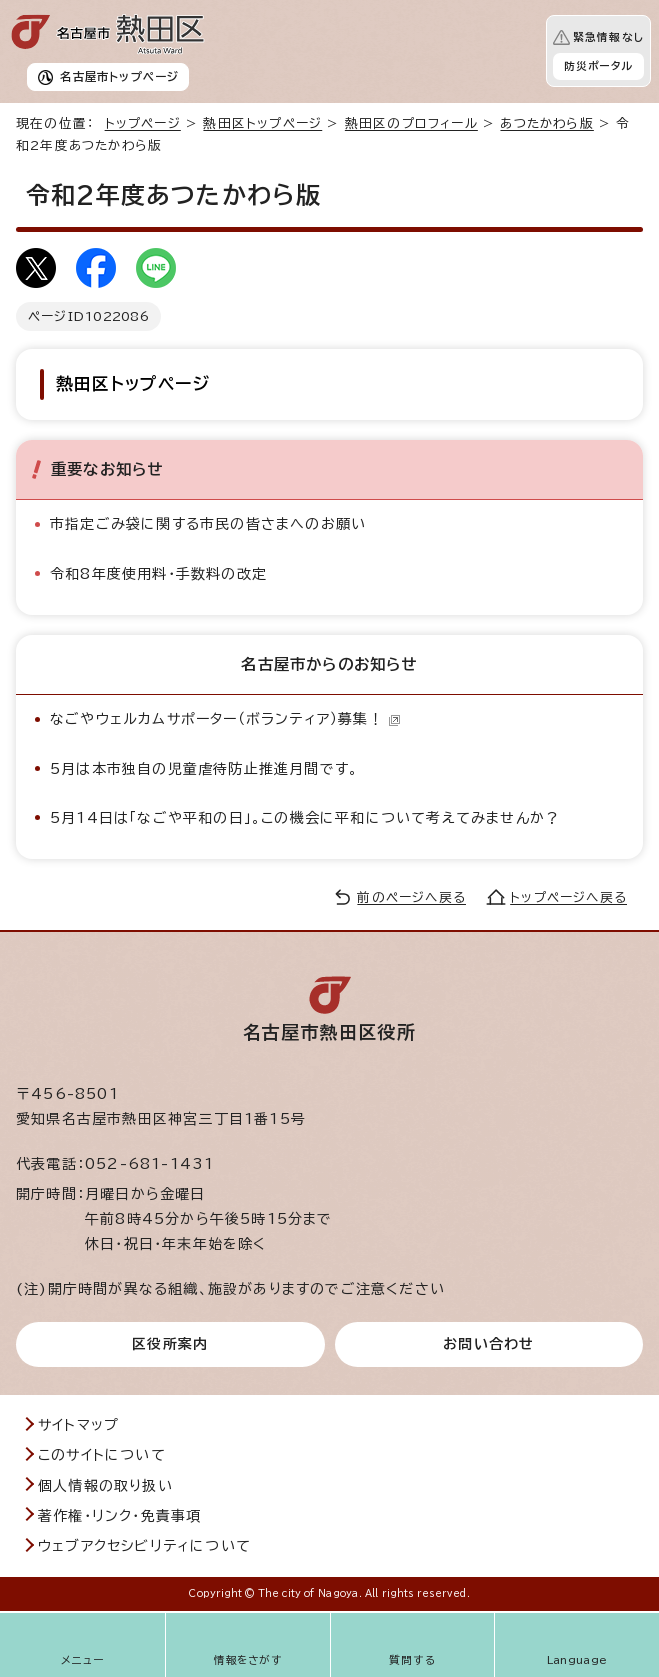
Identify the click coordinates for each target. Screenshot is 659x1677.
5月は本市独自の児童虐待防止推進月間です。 (204, 769)
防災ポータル (598, 66)
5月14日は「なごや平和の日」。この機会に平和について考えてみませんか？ (305, 818)
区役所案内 (170, 1344)
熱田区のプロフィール (411, 123)
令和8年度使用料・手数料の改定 (158, 574)
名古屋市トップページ (119, 76)
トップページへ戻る (568, 897)
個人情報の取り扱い (105, 1486)
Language (577, 1660)
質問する (412, 1660)
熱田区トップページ (262, 123)
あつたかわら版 (546, 123)
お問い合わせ (488, 1344)
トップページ (143, 123)
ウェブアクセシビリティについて (144, 1546)
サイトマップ (78, 1425)
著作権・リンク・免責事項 (119, 1516)
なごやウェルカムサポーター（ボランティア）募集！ (225, 719)
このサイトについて (102, 1455)
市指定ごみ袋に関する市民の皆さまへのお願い (208, 524)
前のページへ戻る (411, 897)
